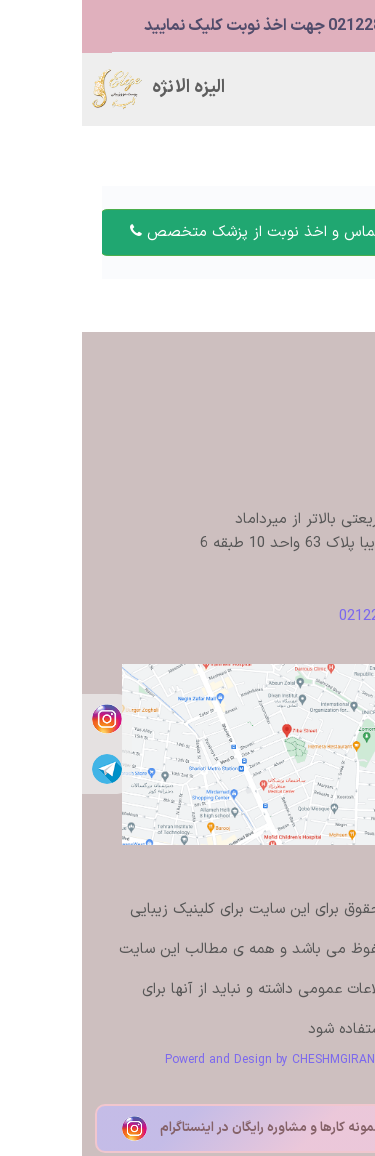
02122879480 (301, 616)
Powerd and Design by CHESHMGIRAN (188, 1060)
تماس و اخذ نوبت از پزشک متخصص (173, 232)
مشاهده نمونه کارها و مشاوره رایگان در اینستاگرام (188, 1128)
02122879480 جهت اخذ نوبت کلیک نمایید (203, 26)
